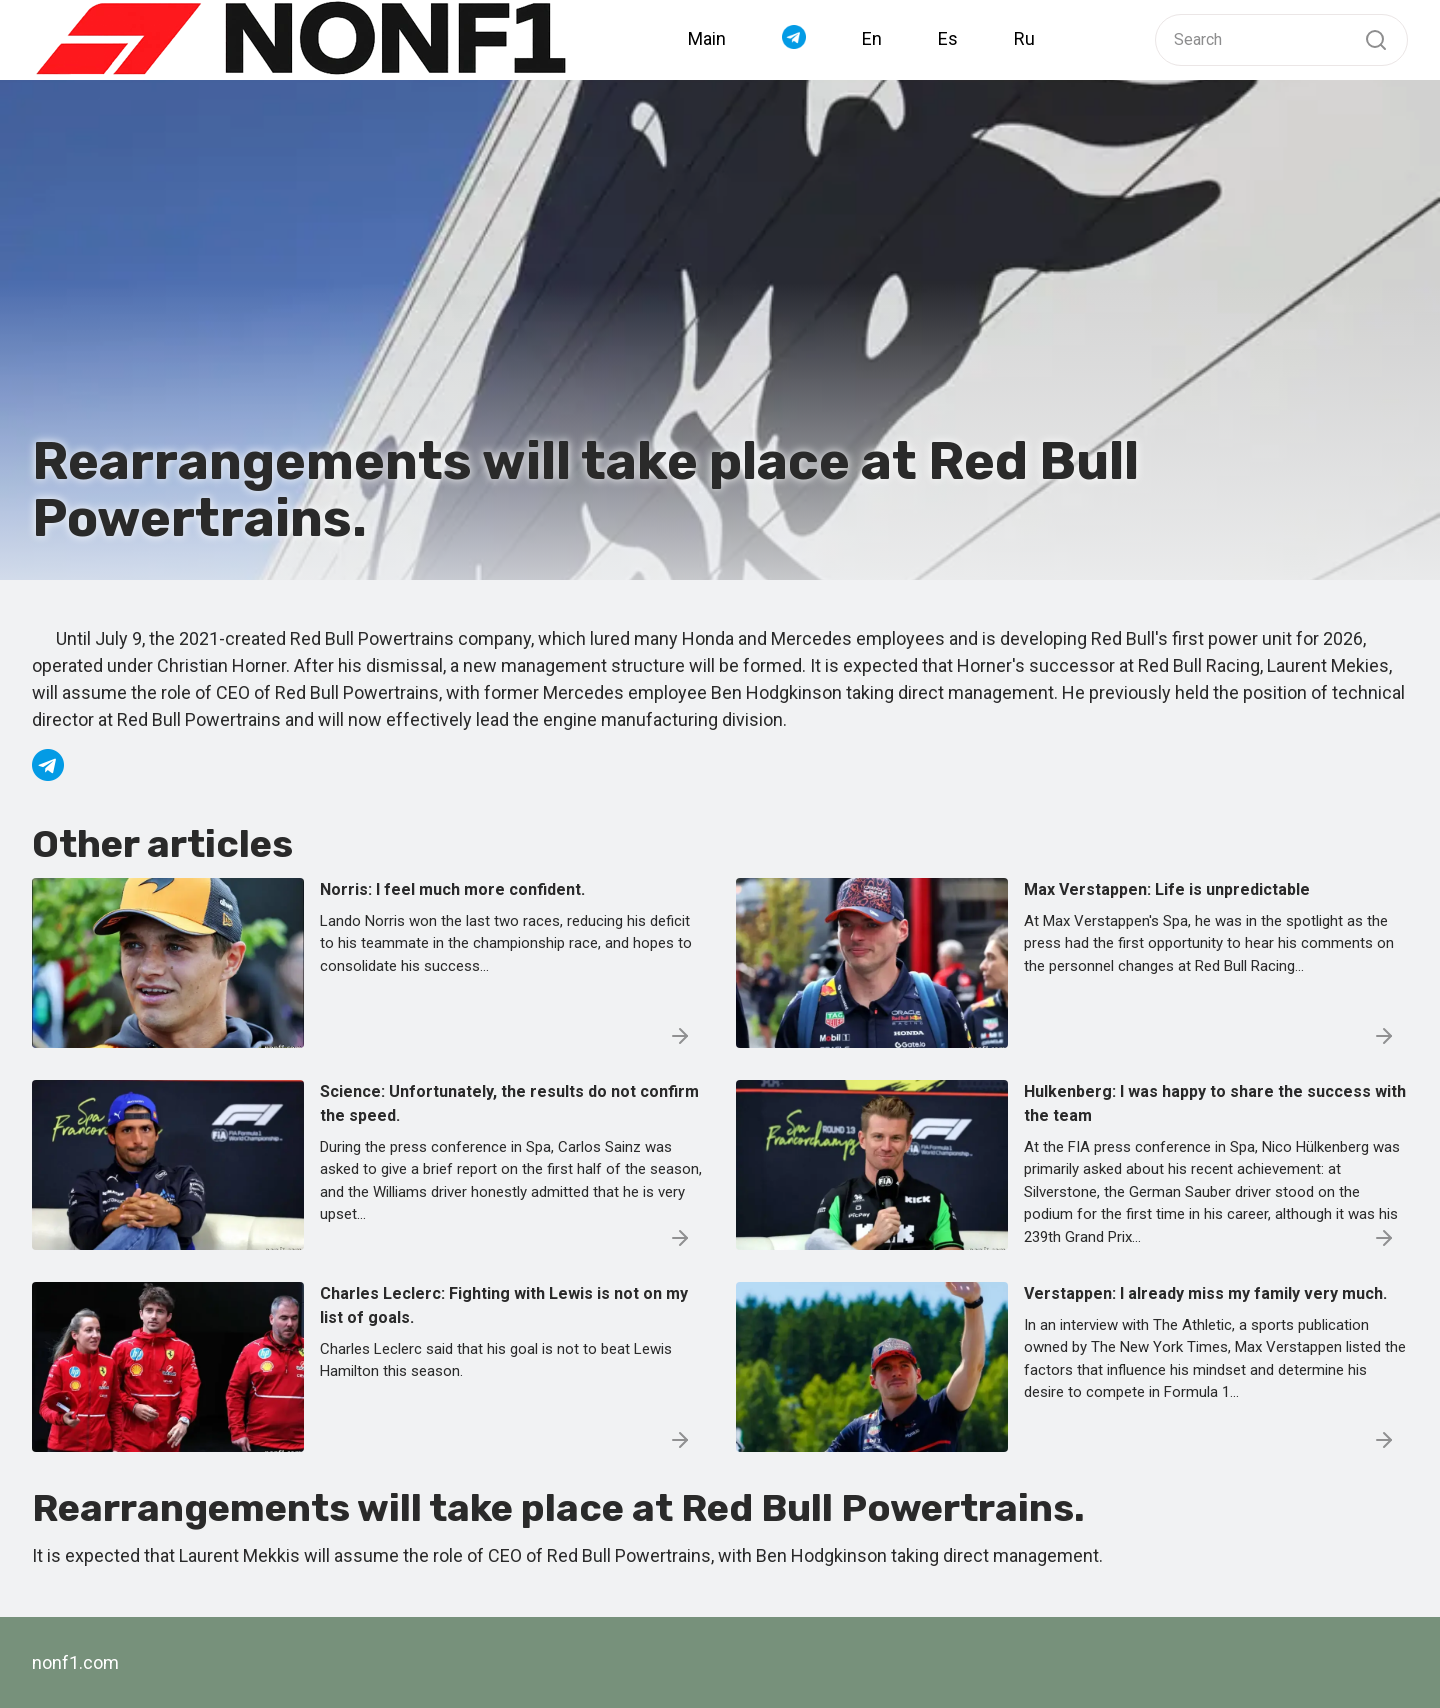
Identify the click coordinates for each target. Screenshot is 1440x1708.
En (872, 38)
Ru (1024, 38)
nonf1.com (75, 1662)
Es (948, 38)
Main (707, 38)
